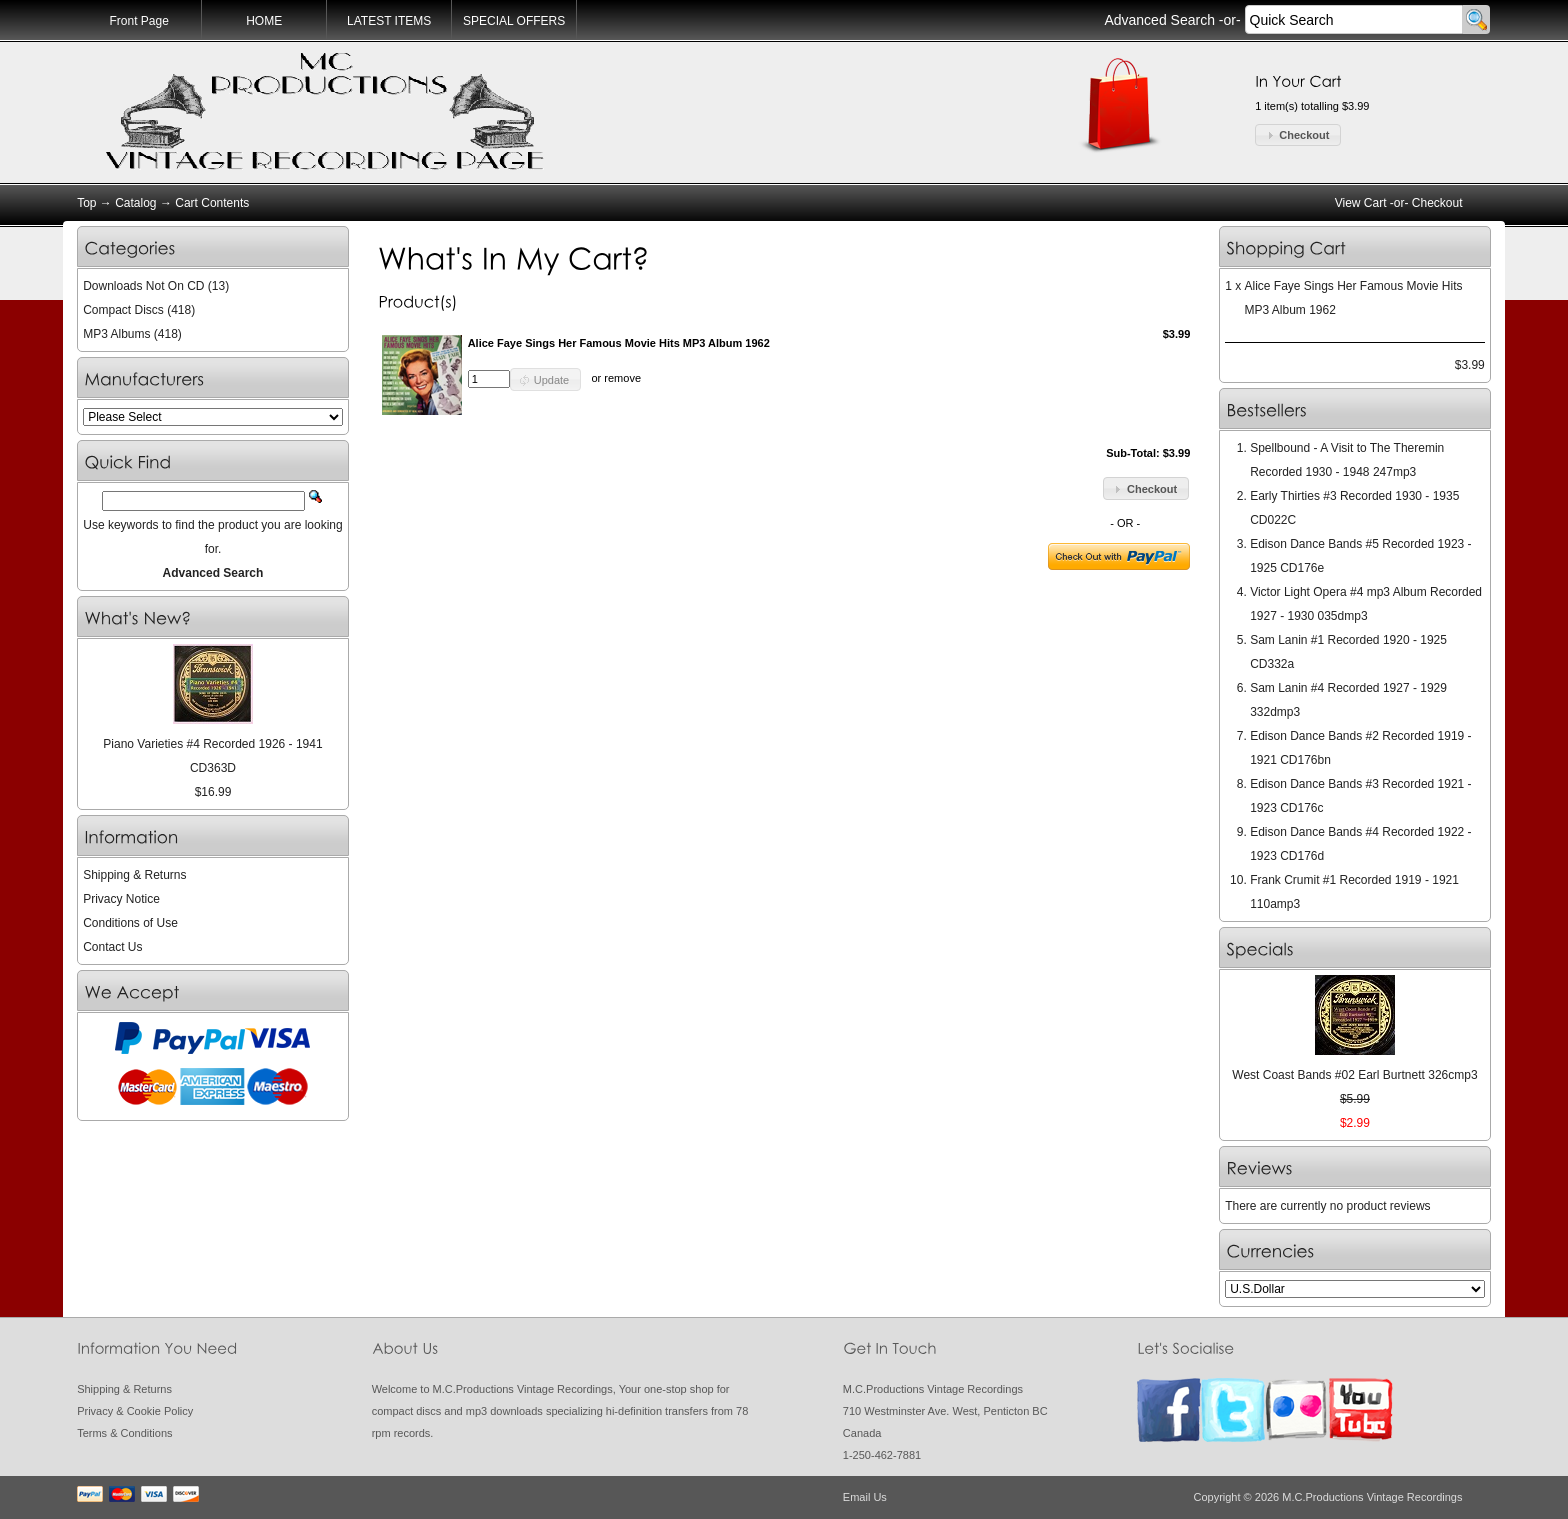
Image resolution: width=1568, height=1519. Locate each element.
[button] (1298, 135)
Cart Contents (212, 203)
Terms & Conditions (124, 1433)
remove (622, 379)
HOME (264, 21)
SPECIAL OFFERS (514, 21)
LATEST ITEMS (389, 21)
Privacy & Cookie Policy (135, 1411)
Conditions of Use (130, 923)
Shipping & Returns (134, 875)
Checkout (1437, 203)
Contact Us (112, 947)
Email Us (865, 1497)
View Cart (1361, 203)
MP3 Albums (116, 334)
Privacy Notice (121, 899)
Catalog (135, 203)
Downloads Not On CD (143, 286)
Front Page (138, 21)
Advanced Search (1159, 20)
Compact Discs (123, 310)
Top (86, 203)
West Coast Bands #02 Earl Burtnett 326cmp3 (1354, 1075)
